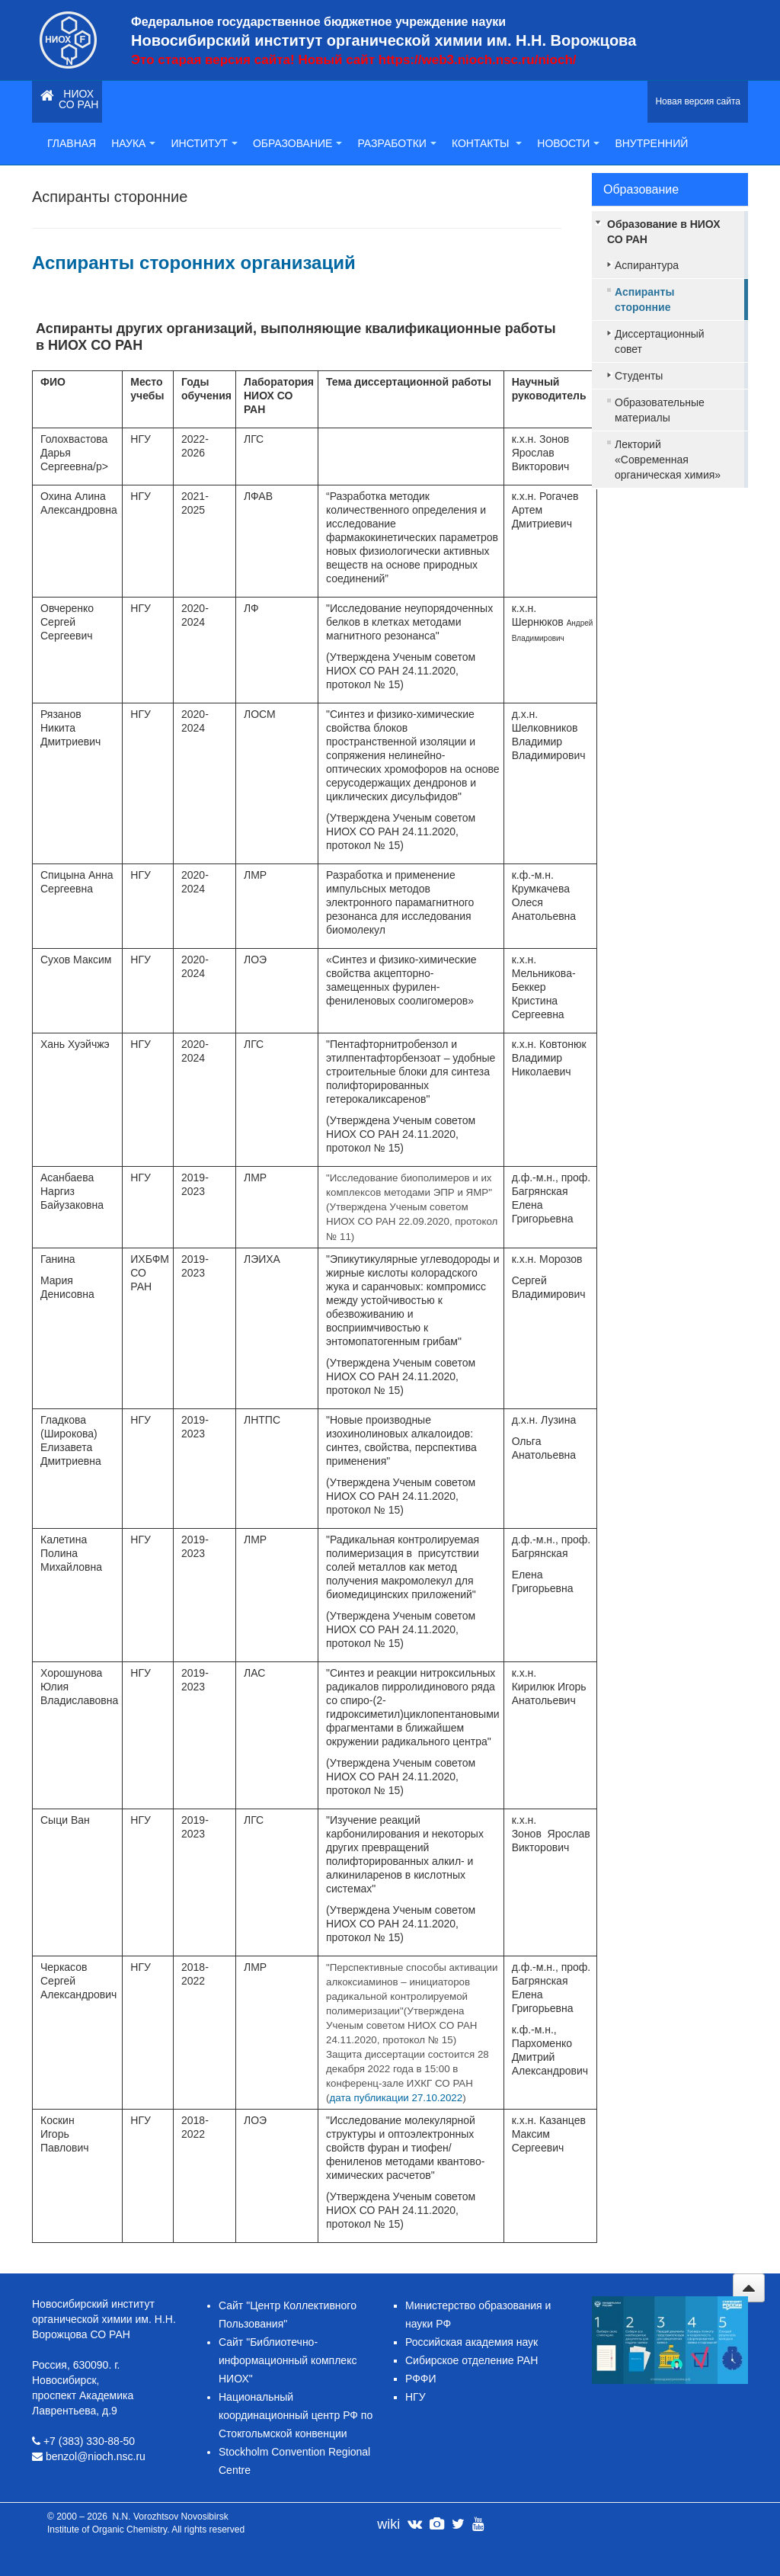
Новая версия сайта (697, 101)
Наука (133, 143)
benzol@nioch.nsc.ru (95, 2456)
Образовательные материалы (660, 410)
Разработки (396, 143)
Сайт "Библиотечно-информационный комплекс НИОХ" (287, 2360)
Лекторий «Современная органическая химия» (668, 459)
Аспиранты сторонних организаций (194, 262)
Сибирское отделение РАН (471, 2360)
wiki (388, 2524)
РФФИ (420, 2379)
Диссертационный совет (660, 341)
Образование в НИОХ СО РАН (664, 231)
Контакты (487, 143)
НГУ (415, 2397)
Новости (568, 143)
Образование (298, 143)
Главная (71, 143)
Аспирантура (647, 265)
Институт (204, 143)
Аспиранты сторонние (644, 299)
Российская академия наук (471, 2342)
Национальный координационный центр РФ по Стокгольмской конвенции (295, 2415)
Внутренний (651, 143)
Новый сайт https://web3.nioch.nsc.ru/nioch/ (437, 60)
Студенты (639, 376)
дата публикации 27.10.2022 (395, 2097)
